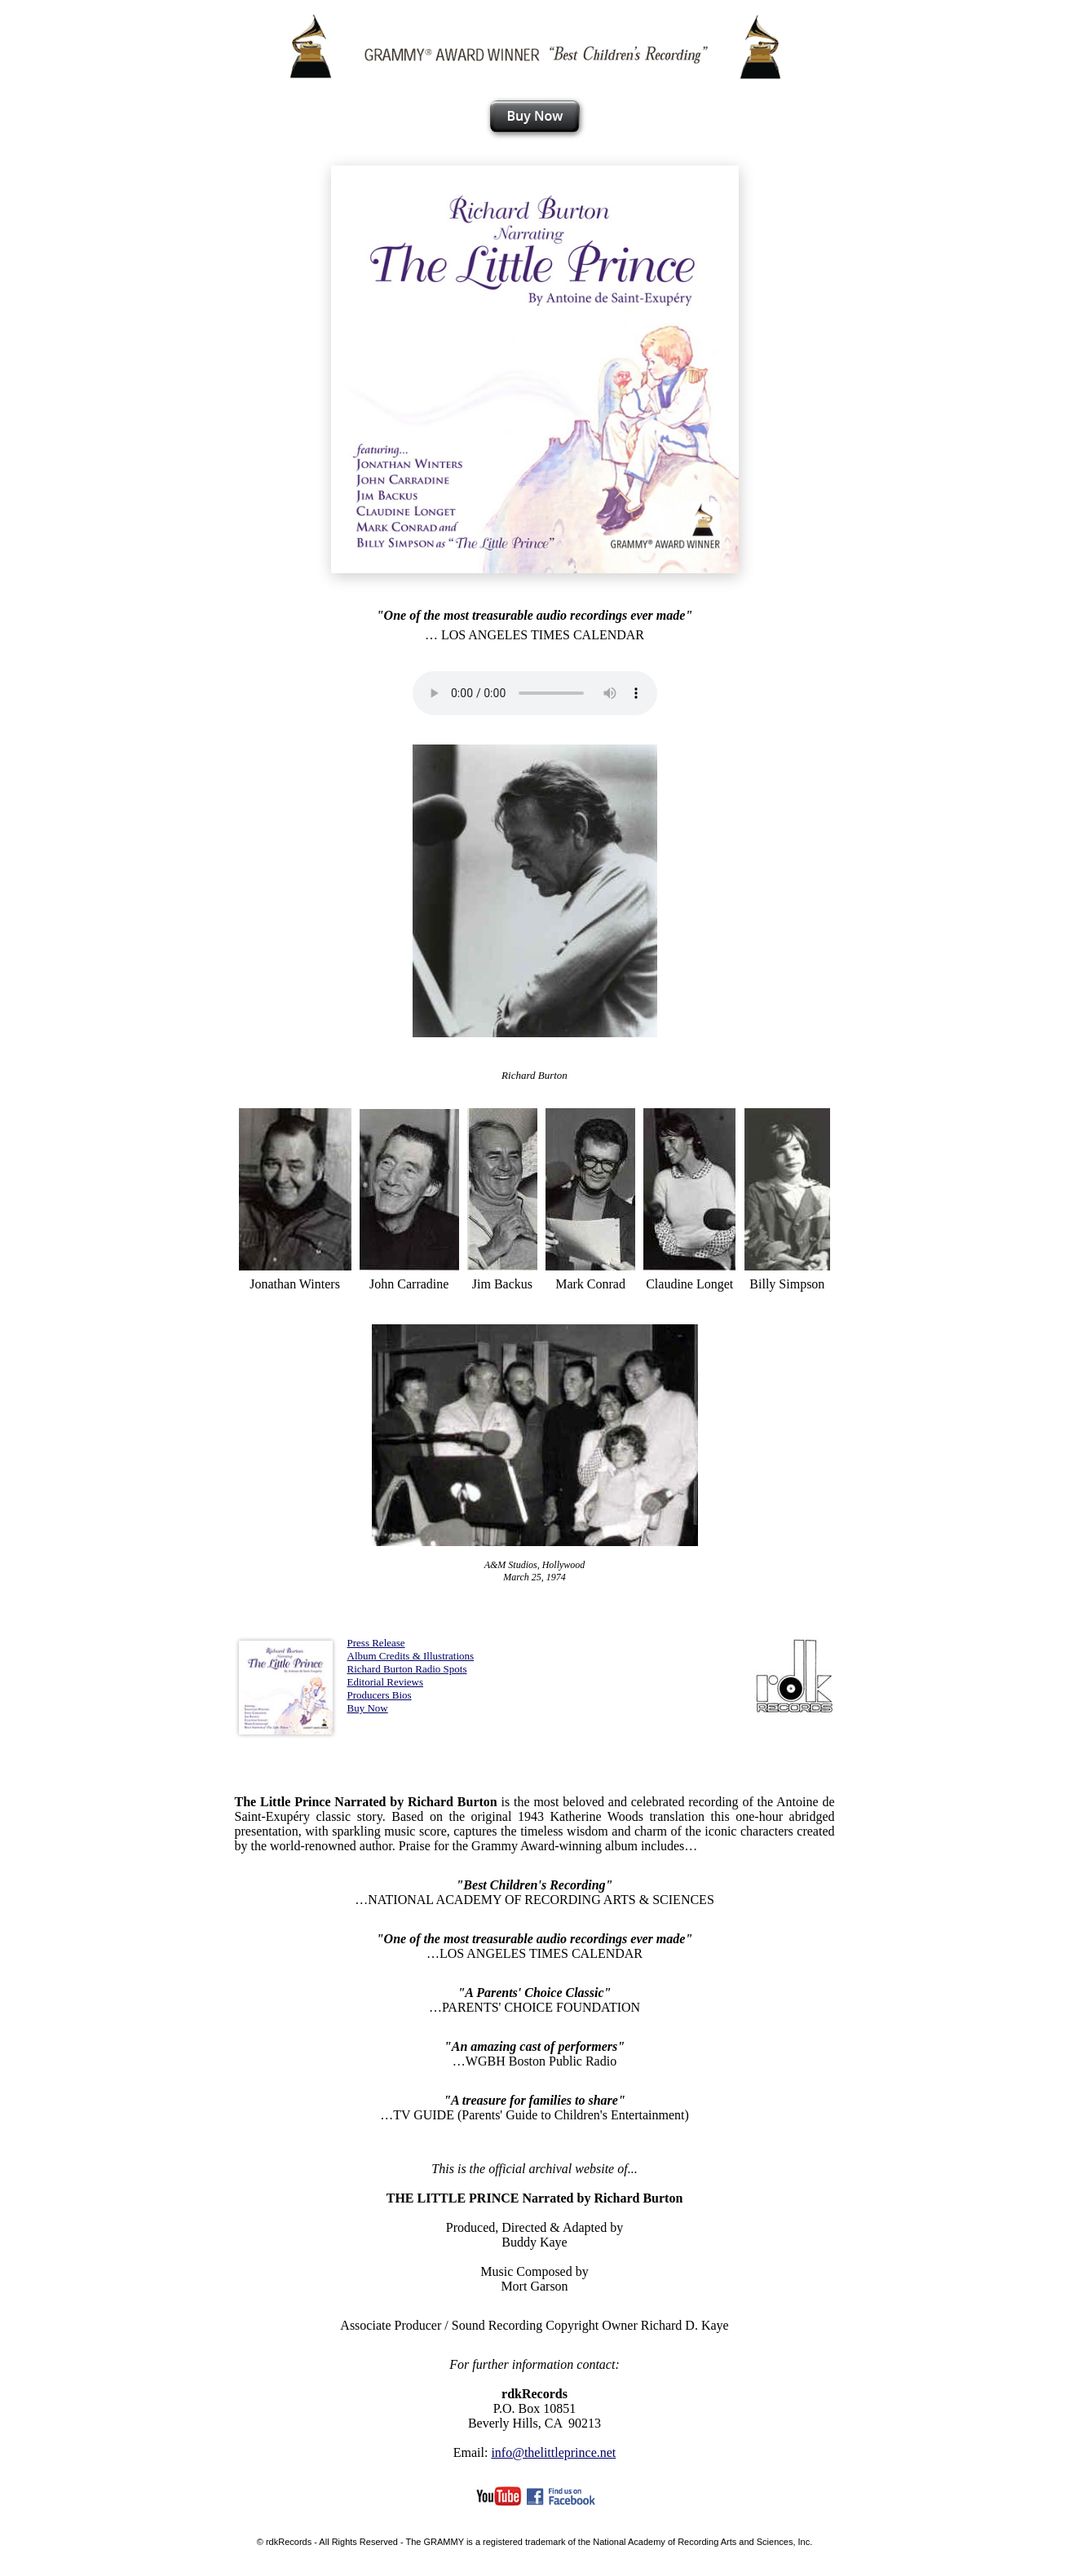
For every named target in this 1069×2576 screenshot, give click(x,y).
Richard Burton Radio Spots (407, 1669)
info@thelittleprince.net (553, 2452)
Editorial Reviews (385, 1682)
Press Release (376, 1643)
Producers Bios (379, 1695)
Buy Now (367, 1708)
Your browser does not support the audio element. (535, 693)
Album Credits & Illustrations (411, 1656)
